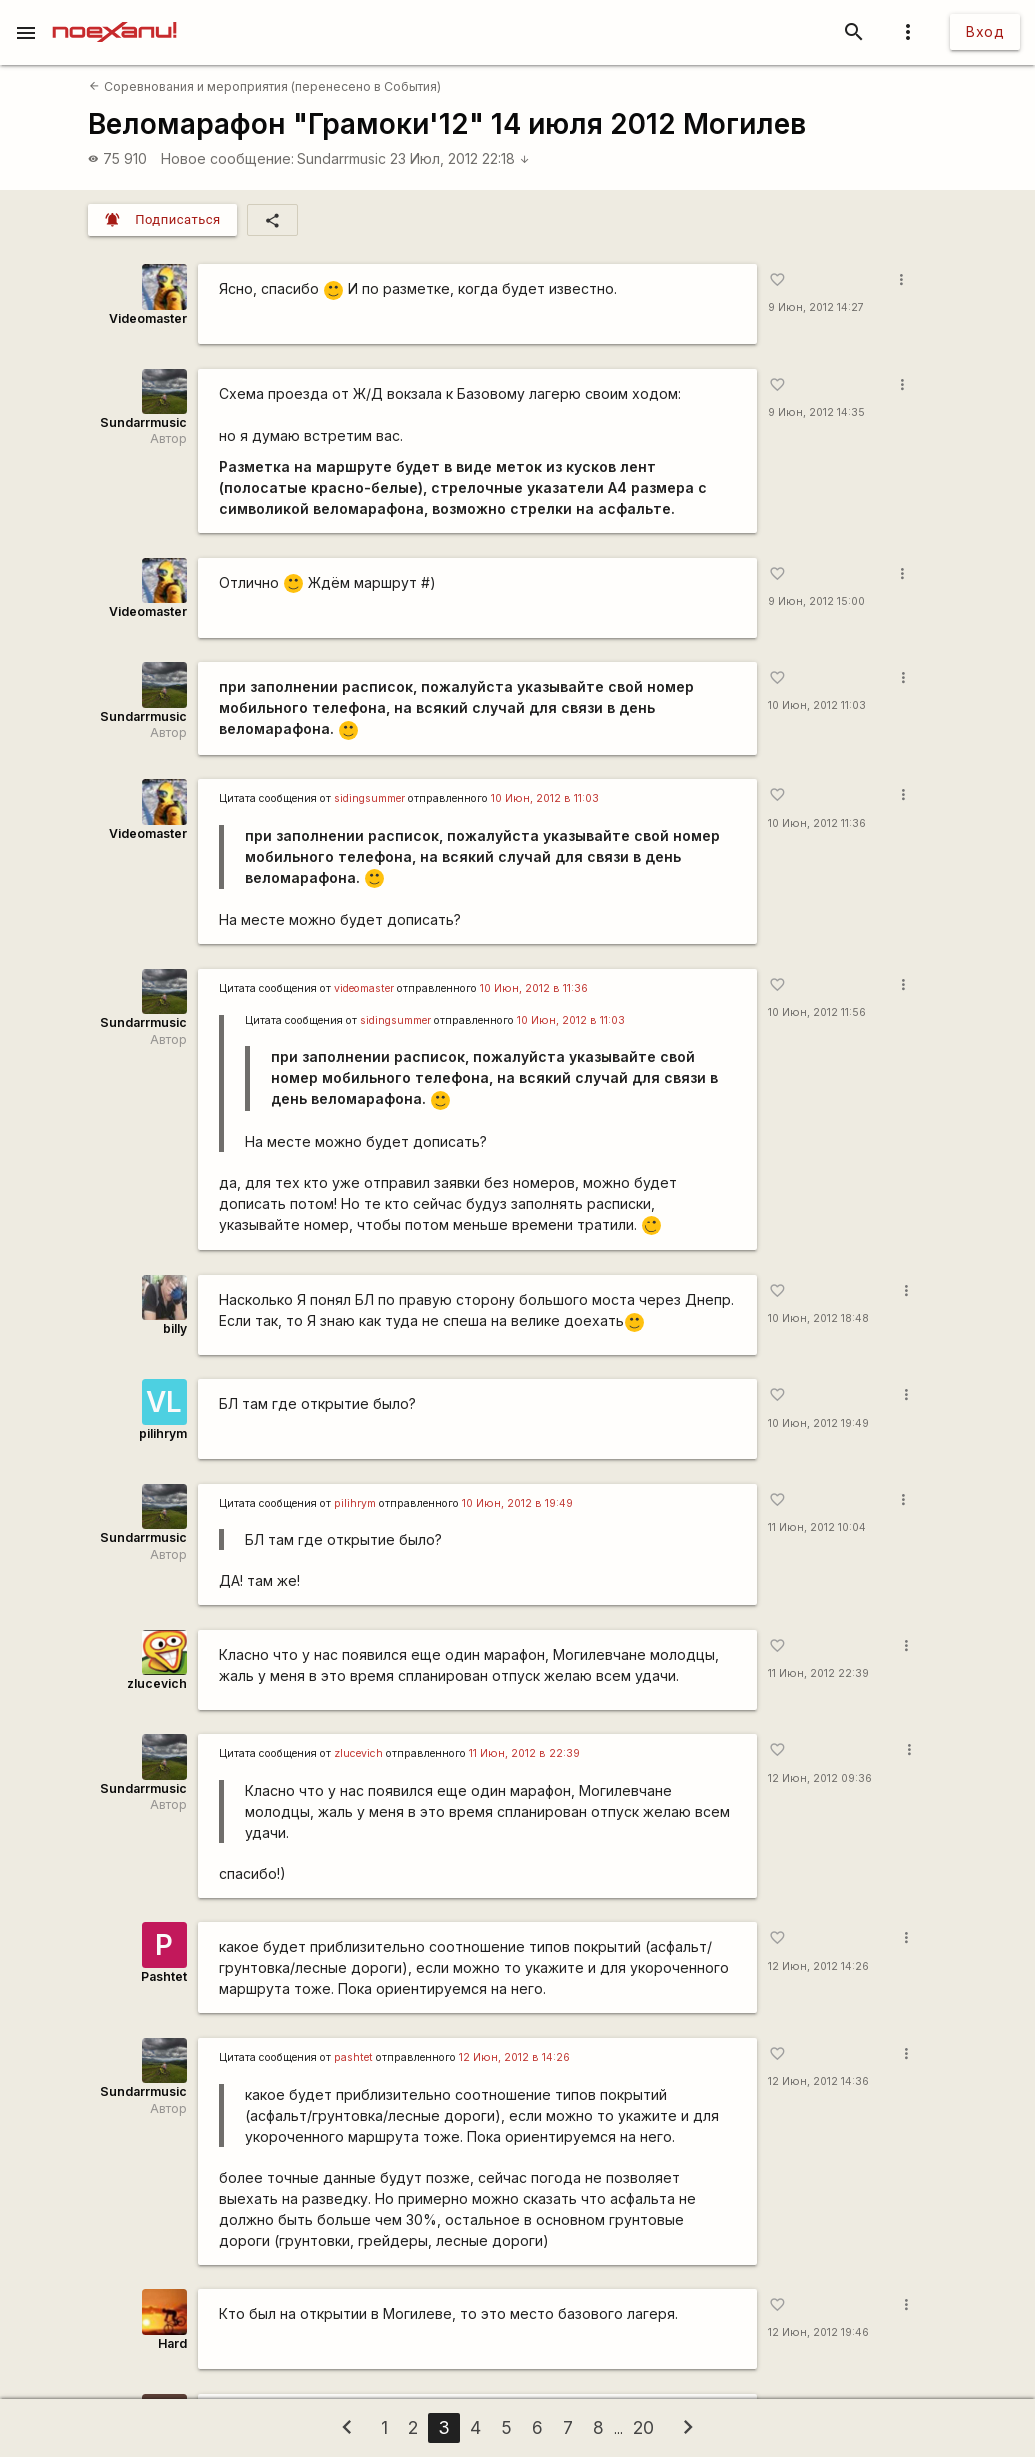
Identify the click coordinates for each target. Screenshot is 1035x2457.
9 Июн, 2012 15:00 (816, 601)
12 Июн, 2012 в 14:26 (514, 2057)
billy (175, 1328)
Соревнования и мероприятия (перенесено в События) (264, 86)
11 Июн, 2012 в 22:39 (524, 1753)
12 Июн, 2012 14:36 (818, 2081)
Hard (172, 2343)
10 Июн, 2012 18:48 (818, 1318)
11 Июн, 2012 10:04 (817, 1527)
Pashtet (164, 1976)
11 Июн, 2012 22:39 (818, 1673)
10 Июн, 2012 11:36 (817, 823)
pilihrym (163, 1433)
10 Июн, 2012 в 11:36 (534, 988)
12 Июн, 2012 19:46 (818, 2332)
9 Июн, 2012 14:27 (816, 307)
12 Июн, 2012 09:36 (820, 1778)
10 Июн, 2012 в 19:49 (517, 1503)
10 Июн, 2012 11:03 (817, 705)
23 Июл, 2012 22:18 (460, 158)
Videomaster (148, 318)
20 (643, 2427)
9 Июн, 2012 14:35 (816, 412)
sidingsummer (369, 798)
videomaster (364, 988)
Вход (985, 31)
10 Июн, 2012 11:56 (817, 1012)
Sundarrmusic (341, 158)
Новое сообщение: (227, 158)
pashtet (353, 2057)
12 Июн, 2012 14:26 (818, 1966)
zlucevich (157, 1683)
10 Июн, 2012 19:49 (818, 1423)
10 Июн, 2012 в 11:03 (545, 798)
